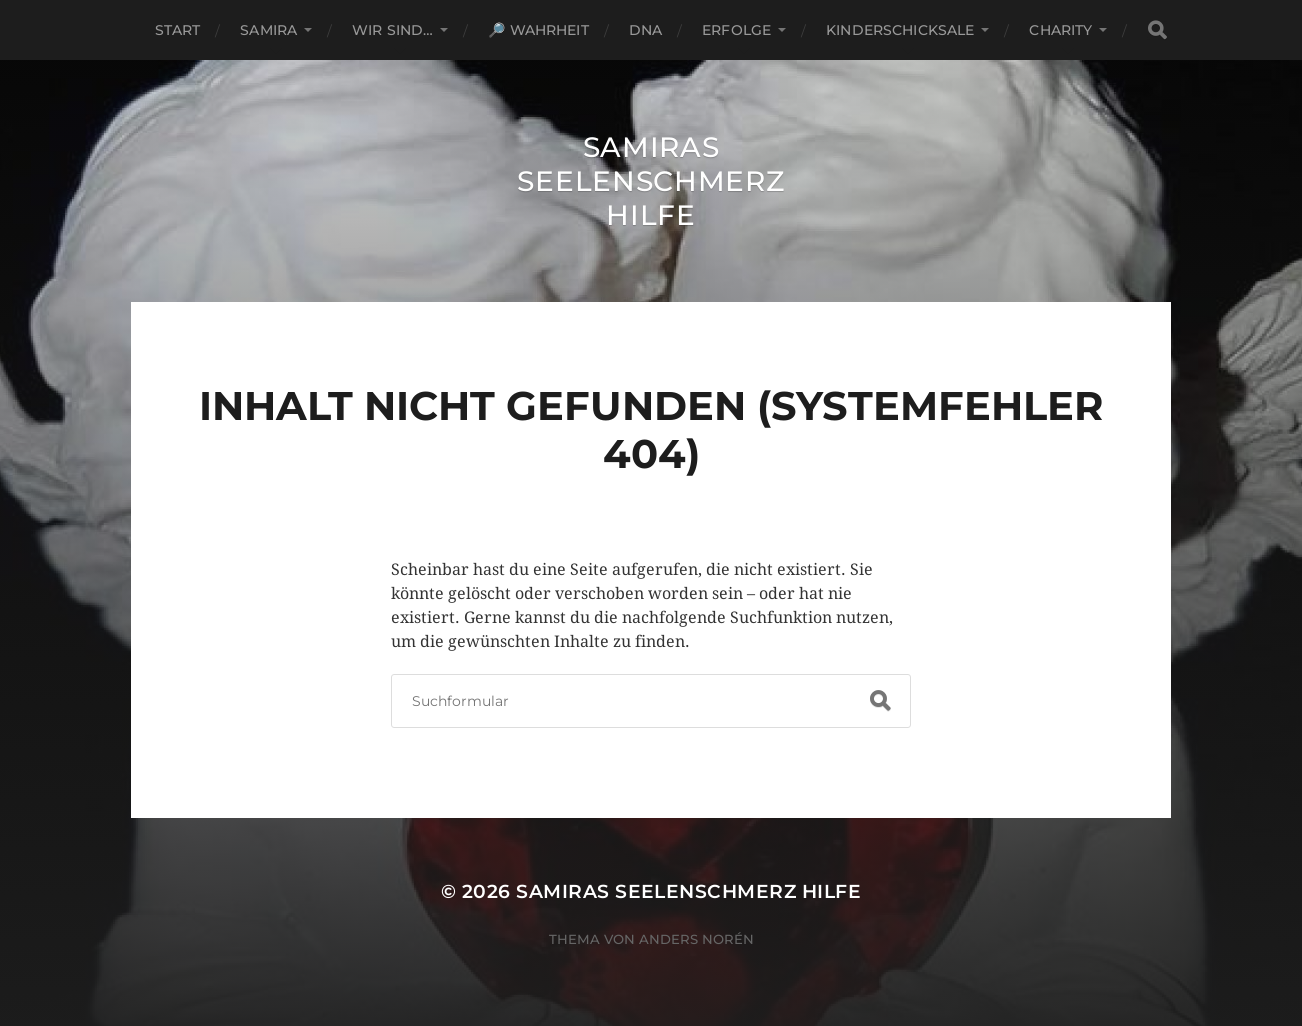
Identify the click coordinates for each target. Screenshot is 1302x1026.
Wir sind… (392, 30)
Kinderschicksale (900, 30)
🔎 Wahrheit (538, 30)
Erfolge (736, 30)
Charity (1060, 30)
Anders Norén (696, 939)
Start (178, 30)
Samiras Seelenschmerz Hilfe (650, 181)
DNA (645, 30)
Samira (268, 30)
